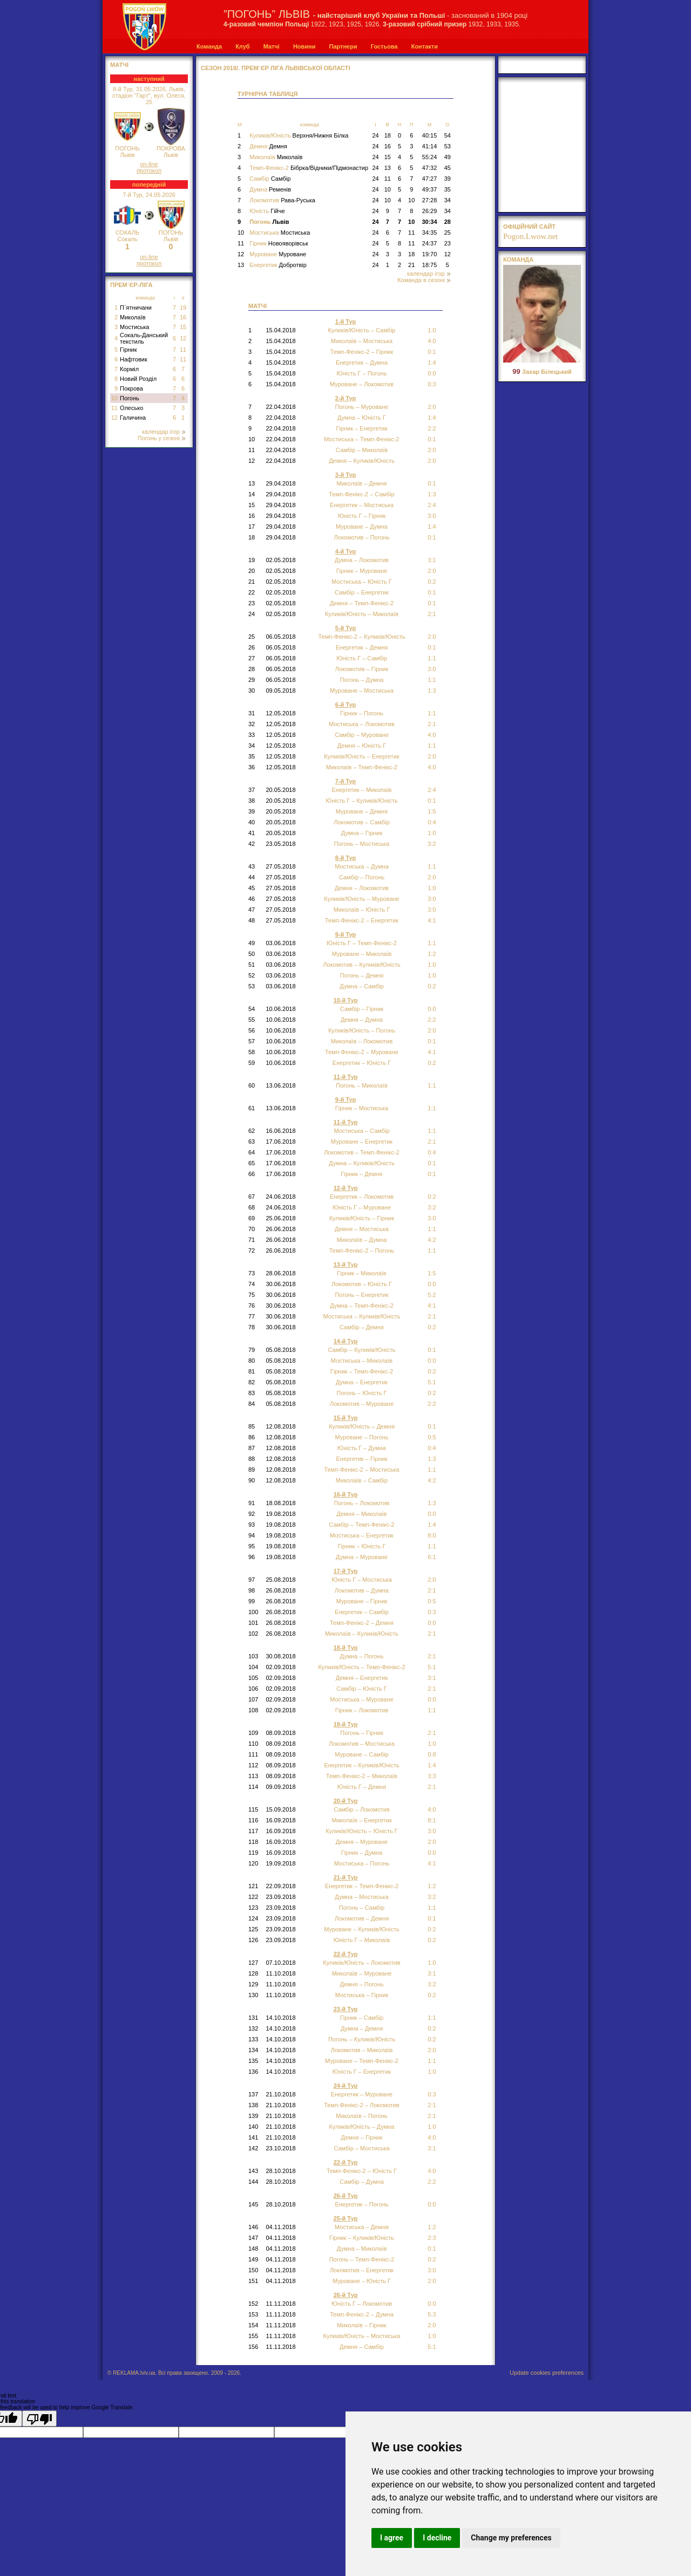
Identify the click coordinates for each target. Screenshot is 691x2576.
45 (447, 168)
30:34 (429, 221)
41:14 (429, 146)
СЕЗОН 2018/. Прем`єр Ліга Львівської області (275, 68)
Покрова (131, 388)
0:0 (432, 373)
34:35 (429, 232)
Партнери (343, 46)
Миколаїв (133, 317)
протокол (149, 170)
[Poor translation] (39, 2418)
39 (447, 178)
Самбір (269, 178)
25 (447, 232)
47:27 (429, 178)
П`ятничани (136, 307)
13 (387, 168)
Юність (266, 211)
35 (447, 189)
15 (183, 327)
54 (447, 135)
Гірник (128, 349)
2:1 (432, 1656)
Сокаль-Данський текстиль (144, 338)
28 (447, 221)
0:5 (432, 1437)
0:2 (432, 1393)
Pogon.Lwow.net (530, 236)
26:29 (429, 211)
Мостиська (135, 327)
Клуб (242, 46)
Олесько (131, 408)
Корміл (129, 369)
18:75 (429, 265)
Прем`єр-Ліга (131, 285)
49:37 (429, 189)
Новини (304, 46)
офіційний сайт (529, 226)
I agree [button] (391, 2537)
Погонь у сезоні (161, 438)
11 (183, 349)
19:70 (429, 254)
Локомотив (282, 200)
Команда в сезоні (423, 280)
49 (447, 157)
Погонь (129, 398)
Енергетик (278, 265)
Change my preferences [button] (511, 2537)
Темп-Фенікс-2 (308, 168)
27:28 (429, 200)
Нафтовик (133, 359)
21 (411, 265)
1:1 (432, 680)
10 (114, 398)
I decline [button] (437, 2537)
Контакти (424, 46)
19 (183, 307)
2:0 (432, 407)
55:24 (429, 157)
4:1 (432, 1863)
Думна (270, 189)
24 (375, 135)
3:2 (432, 844)
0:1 (432, 537)
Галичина (133, 417)
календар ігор (163, 431)
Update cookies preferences (547, 2372)
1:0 (432, 975)
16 (183, 317)
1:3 (432, 1503)
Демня (268, 146)
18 (387, 135)
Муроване (277, 254)
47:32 (429, 168)
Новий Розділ (138, 378)
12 (183, 338)
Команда (209, 46)
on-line (149, 164)
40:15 (429, 135)
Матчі (271, 46)
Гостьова (384, 46)
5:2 (432, 1295)
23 (447, 243)
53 (447, 146)
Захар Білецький (542, 371)
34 (447, 200)
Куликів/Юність (298, 135)
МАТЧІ (119, 65)
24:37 (429, 243)
